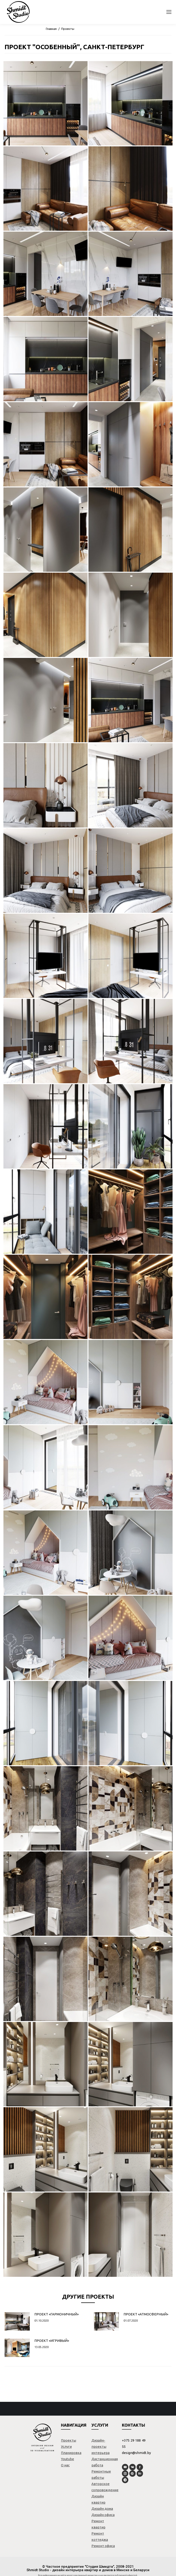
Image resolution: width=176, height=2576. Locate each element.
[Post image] (17, 2321)
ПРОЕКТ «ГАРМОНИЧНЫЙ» (56, 2314)
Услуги (66, 2446)
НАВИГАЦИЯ (73, 2425)
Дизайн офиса (103, 2515)
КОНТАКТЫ (133, 2425)
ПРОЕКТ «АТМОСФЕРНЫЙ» (146, 2314)
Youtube (67, 2459)
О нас (65, 2465)
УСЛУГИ (99, 2425)
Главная (51, 28)
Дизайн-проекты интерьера (100, 2446)
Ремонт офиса (103, 2546)
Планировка (71, 2453)
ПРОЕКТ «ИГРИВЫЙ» (51, 2341)
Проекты (67, 28)
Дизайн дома (102, 2509)
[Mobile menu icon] (168, 11)
